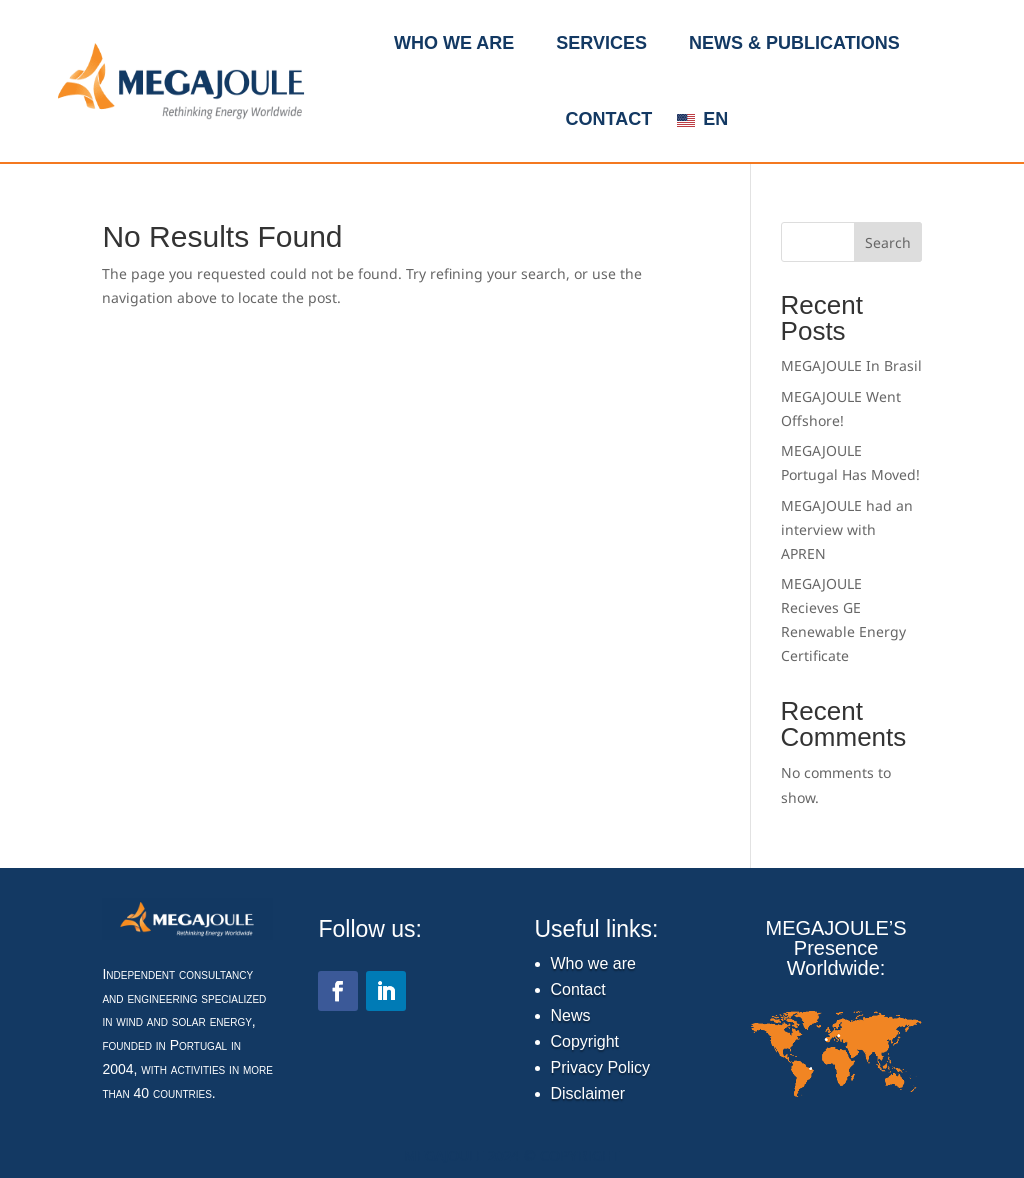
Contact (608, 119)
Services (601, 43)
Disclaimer (588, 1093)
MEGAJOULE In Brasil (851, 365)
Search (888, 242)
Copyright (585, 1041)
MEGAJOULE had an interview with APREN (847, 529)
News (571, 1015)
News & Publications (794, 43)
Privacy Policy (601, 1067)
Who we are (454, 43)
